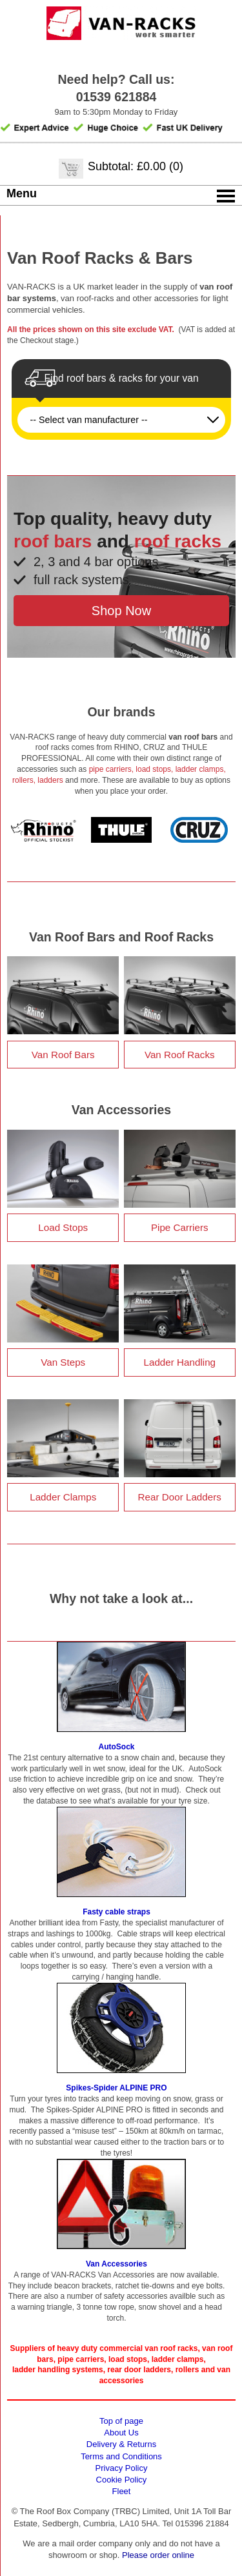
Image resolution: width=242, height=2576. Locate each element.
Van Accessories (116, 2263)
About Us (121, 2432)
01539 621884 (116, 97)
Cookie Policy (121, 2479)
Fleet (121, 2491)
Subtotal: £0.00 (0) (135, 166)
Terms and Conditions (121, 2456)
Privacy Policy (122, 2468)
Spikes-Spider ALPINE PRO (116, 2087)
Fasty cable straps (116, 1911)
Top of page (121, 2421)
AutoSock (116, 1746)
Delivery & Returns (121, 2444)
